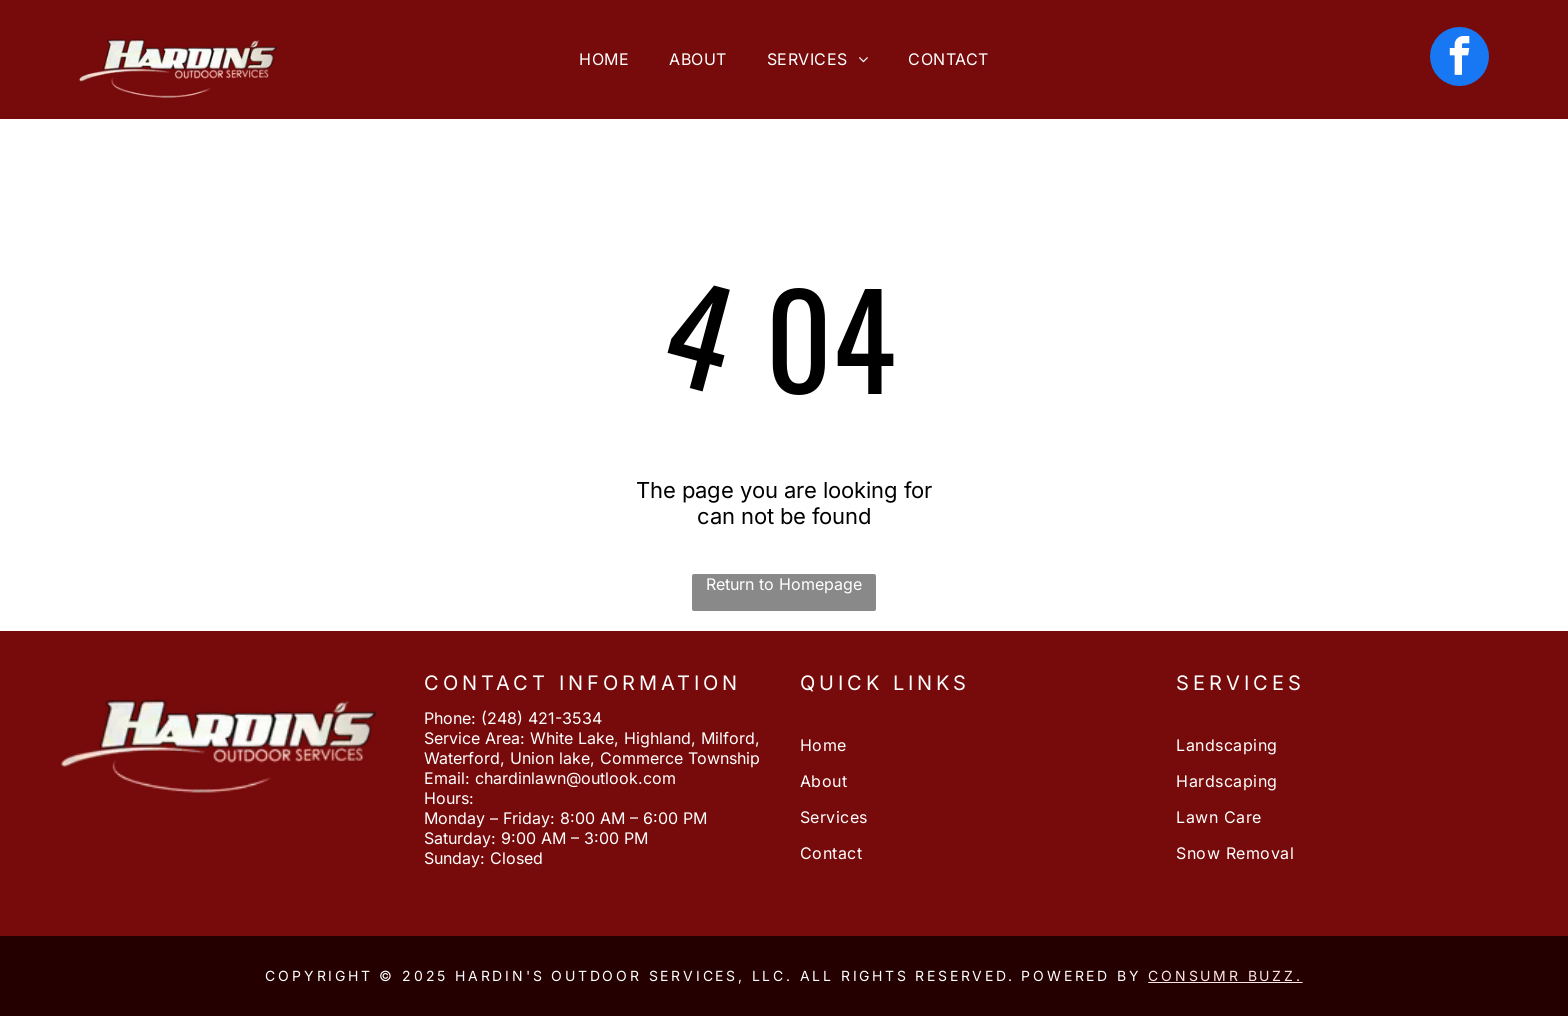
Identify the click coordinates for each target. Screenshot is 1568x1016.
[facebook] (1459, 59)
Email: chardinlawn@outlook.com (550, 778)
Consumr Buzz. (1225, 975)
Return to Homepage (784, 584)
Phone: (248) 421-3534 (513, 718)
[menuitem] (604, 59)
